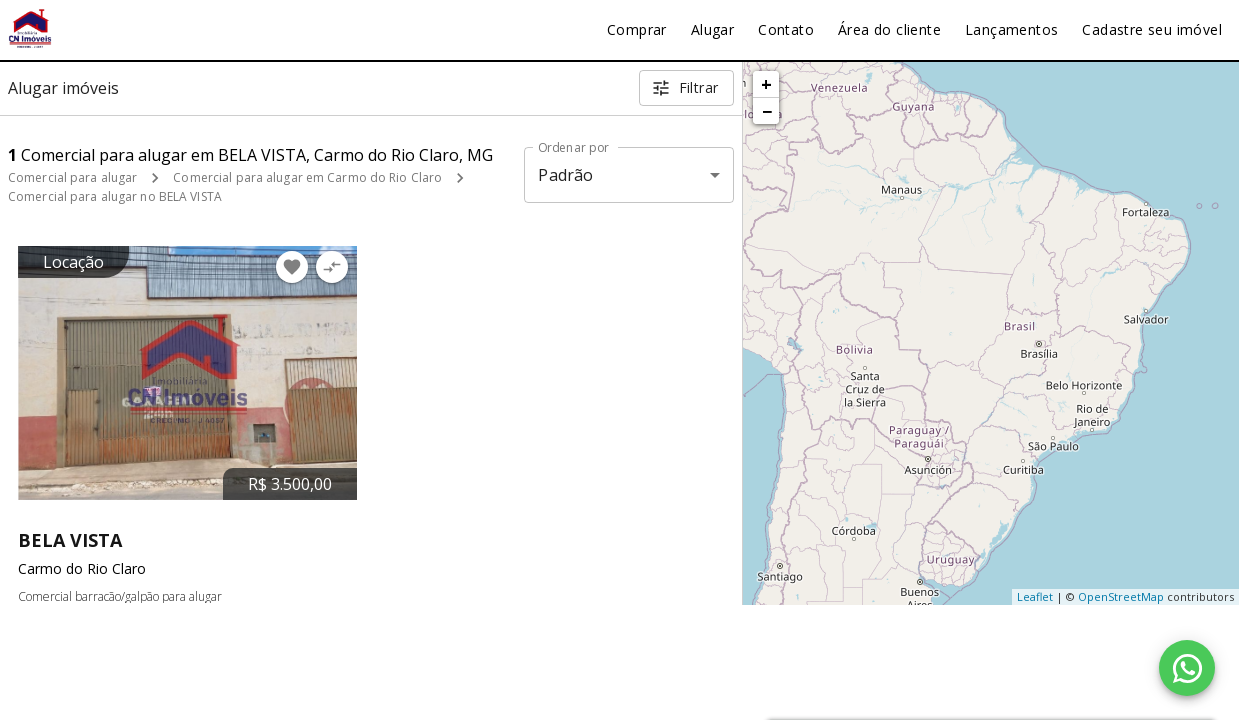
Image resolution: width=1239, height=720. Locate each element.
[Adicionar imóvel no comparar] (332, 267)
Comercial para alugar (72, 177)
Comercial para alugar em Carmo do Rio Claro (307, 177)
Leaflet (1035, 596)
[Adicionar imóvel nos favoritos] (292, 267)
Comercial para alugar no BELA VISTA (115, 196)
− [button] (767, 111)
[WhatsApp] (1187, 668)
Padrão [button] (565, 175)
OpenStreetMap (1121, 596)
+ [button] (766, 84)
